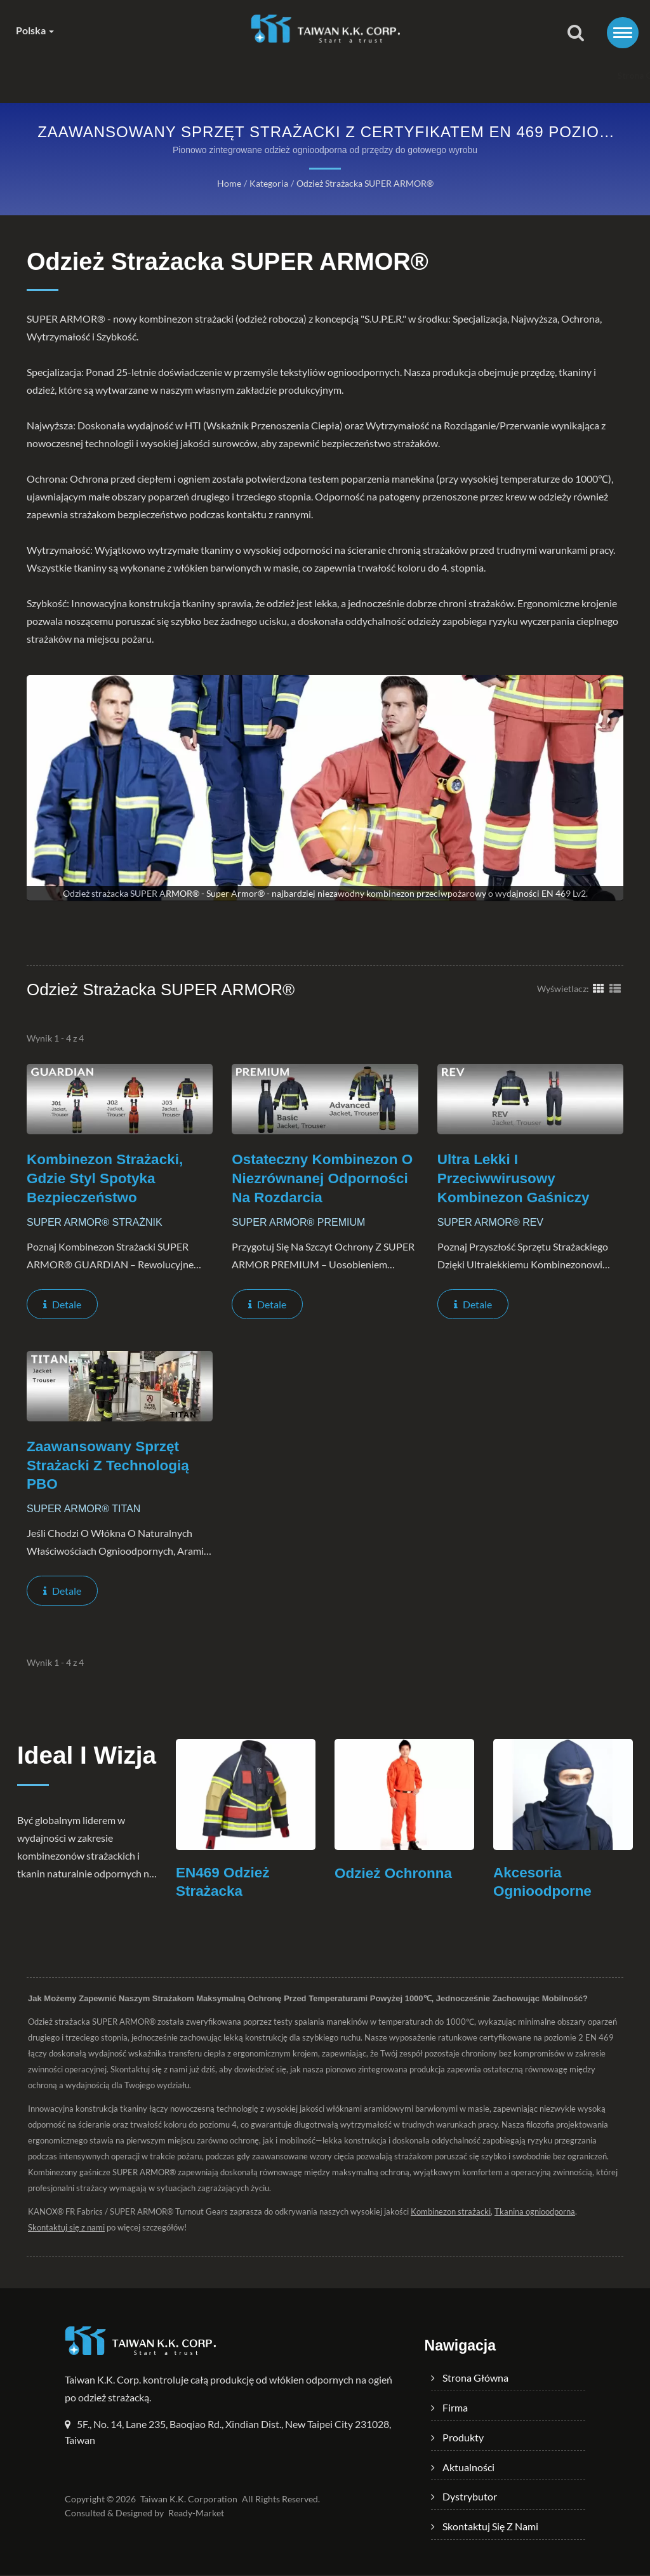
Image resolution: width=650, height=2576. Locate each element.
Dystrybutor (429, 75)
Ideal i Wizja (53, 1772)
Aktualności (339, 75)
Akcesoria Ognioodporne (543, 1883)
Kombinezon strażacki (449, 2213)
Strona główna (93, 75)
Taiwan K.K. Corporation (188, 2500)
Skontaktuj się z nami (538, 75)
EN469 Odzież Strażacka (224, 1883)
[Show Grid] (598, 987)
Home (228, 183)
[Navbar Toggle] (623, 32)
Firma (176, 75)
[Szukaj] (575, 33)
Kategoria (268, 183)
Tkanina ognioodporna (533, 2213)
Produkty (252, 75)
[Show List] (615, 987)
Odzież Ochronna (394, 1873)
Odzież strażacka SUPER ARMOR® (365, 183)
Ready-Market (195, 2514)
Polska (35, 30)
